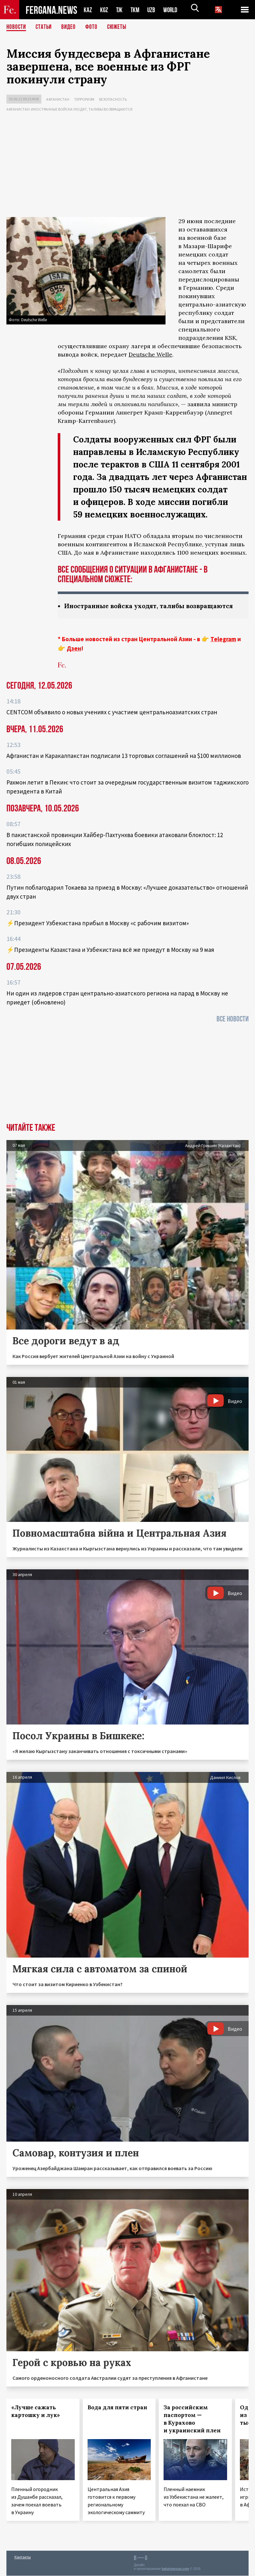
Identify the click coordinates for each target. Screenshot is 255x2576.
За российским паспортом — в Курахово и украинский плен (192, 2419)
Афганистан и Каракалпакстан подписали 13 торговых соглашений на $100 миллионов (123, 756)
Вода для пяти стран (117, 2407)
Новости (16, 27)
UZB (153, 10)
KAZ (88, 10)
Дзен (74, 648)
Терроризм (84, 99)
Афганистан (57, 99)
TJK (119, 10)
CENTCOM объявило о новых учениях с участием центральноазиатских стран (111, 712)
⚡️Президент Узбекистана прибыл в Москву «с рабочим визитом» (97, 923)
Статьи (45, 27)
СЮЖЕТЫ (120, 27)
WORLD (172, 10)
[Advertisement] (127, 166)
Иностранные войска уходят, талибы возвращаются (152, 606)
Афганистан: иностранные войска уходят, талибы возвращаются (69, 109)
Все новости (233, 1019)
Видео (70, 27)
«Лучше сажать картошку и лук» (35, 2411)
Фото (94, 27)
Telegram (223, 639)
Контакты (22, 2557)
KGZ (104, 10)
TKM (136, 10)
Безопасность (113, 99)
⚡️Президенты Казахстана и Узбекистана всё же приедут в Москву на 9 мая (110, 950)
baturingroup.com (175, 2569)
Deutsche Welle (150, 354)
